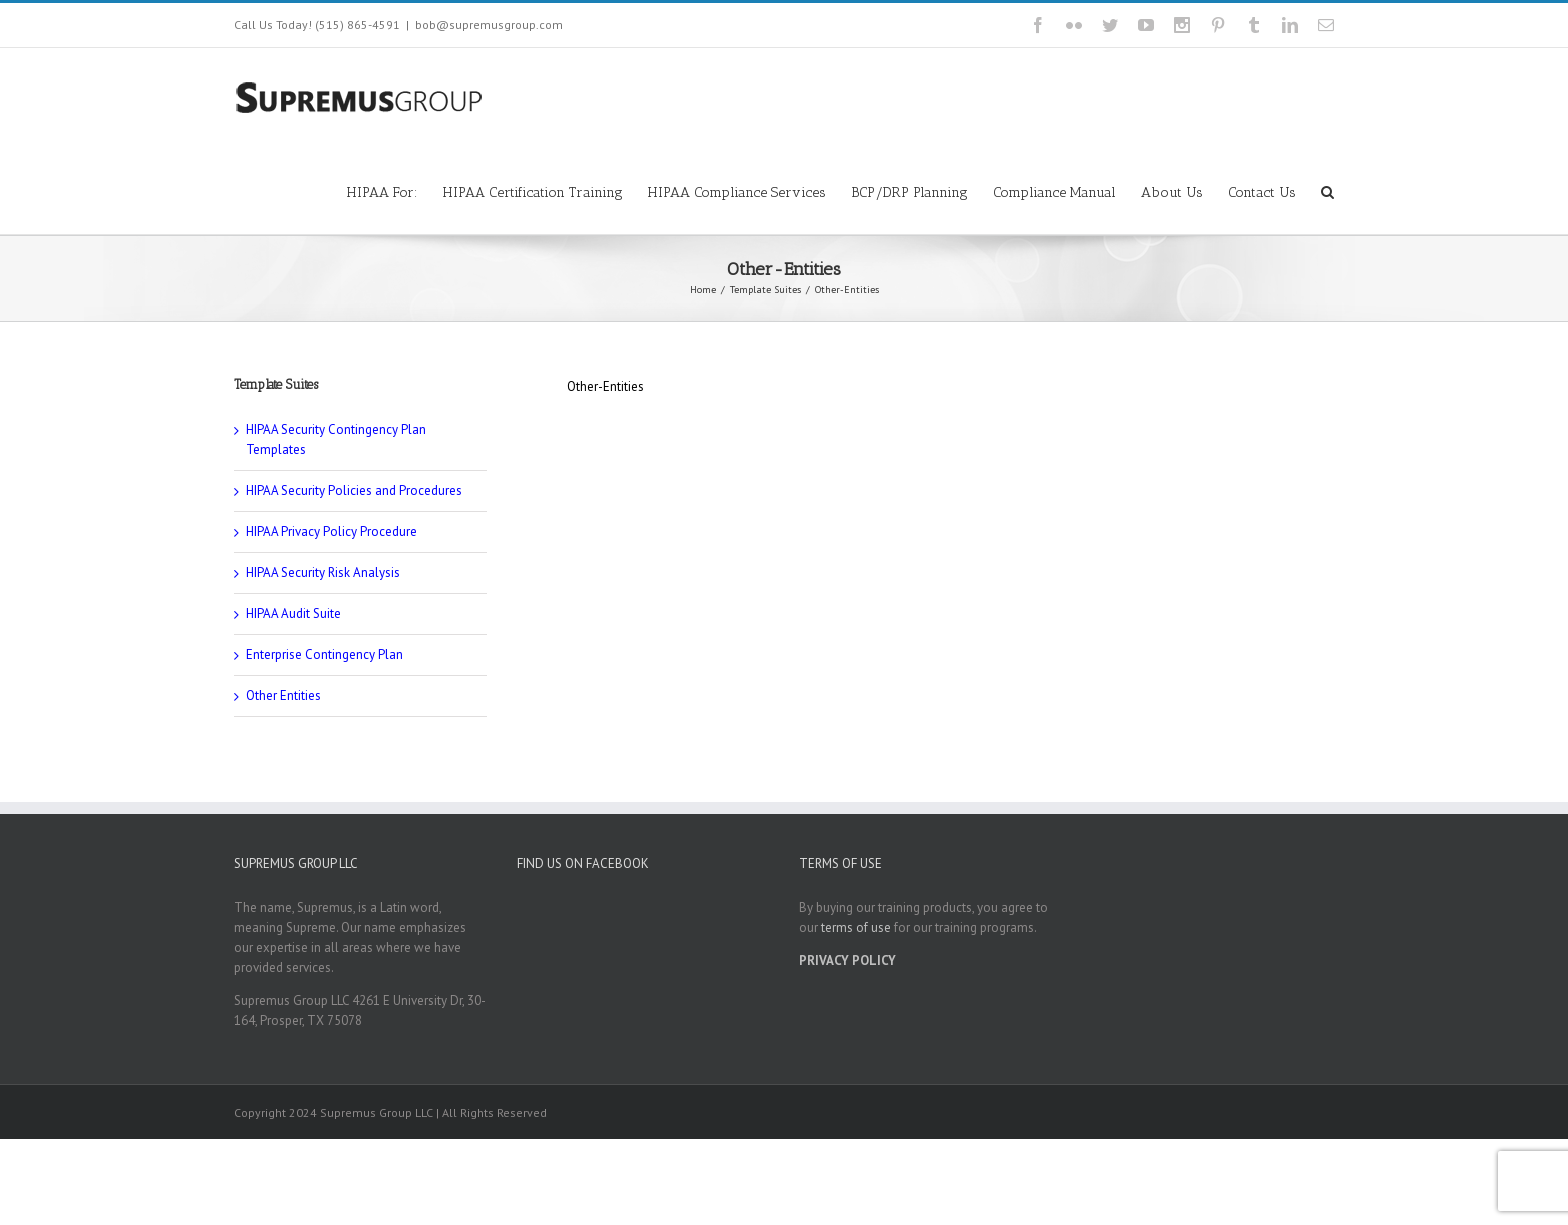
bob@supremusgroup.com (489, 24)
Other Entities (283, 695)
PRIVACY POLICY (847, 960)
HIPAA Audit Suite (293, 613)
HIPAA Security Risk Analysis (323, 572)
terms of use (856, 927)
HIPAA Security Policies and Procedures (354, 490)
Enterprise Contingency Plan (324, 654)
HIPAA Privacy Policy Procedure (331, 531)
